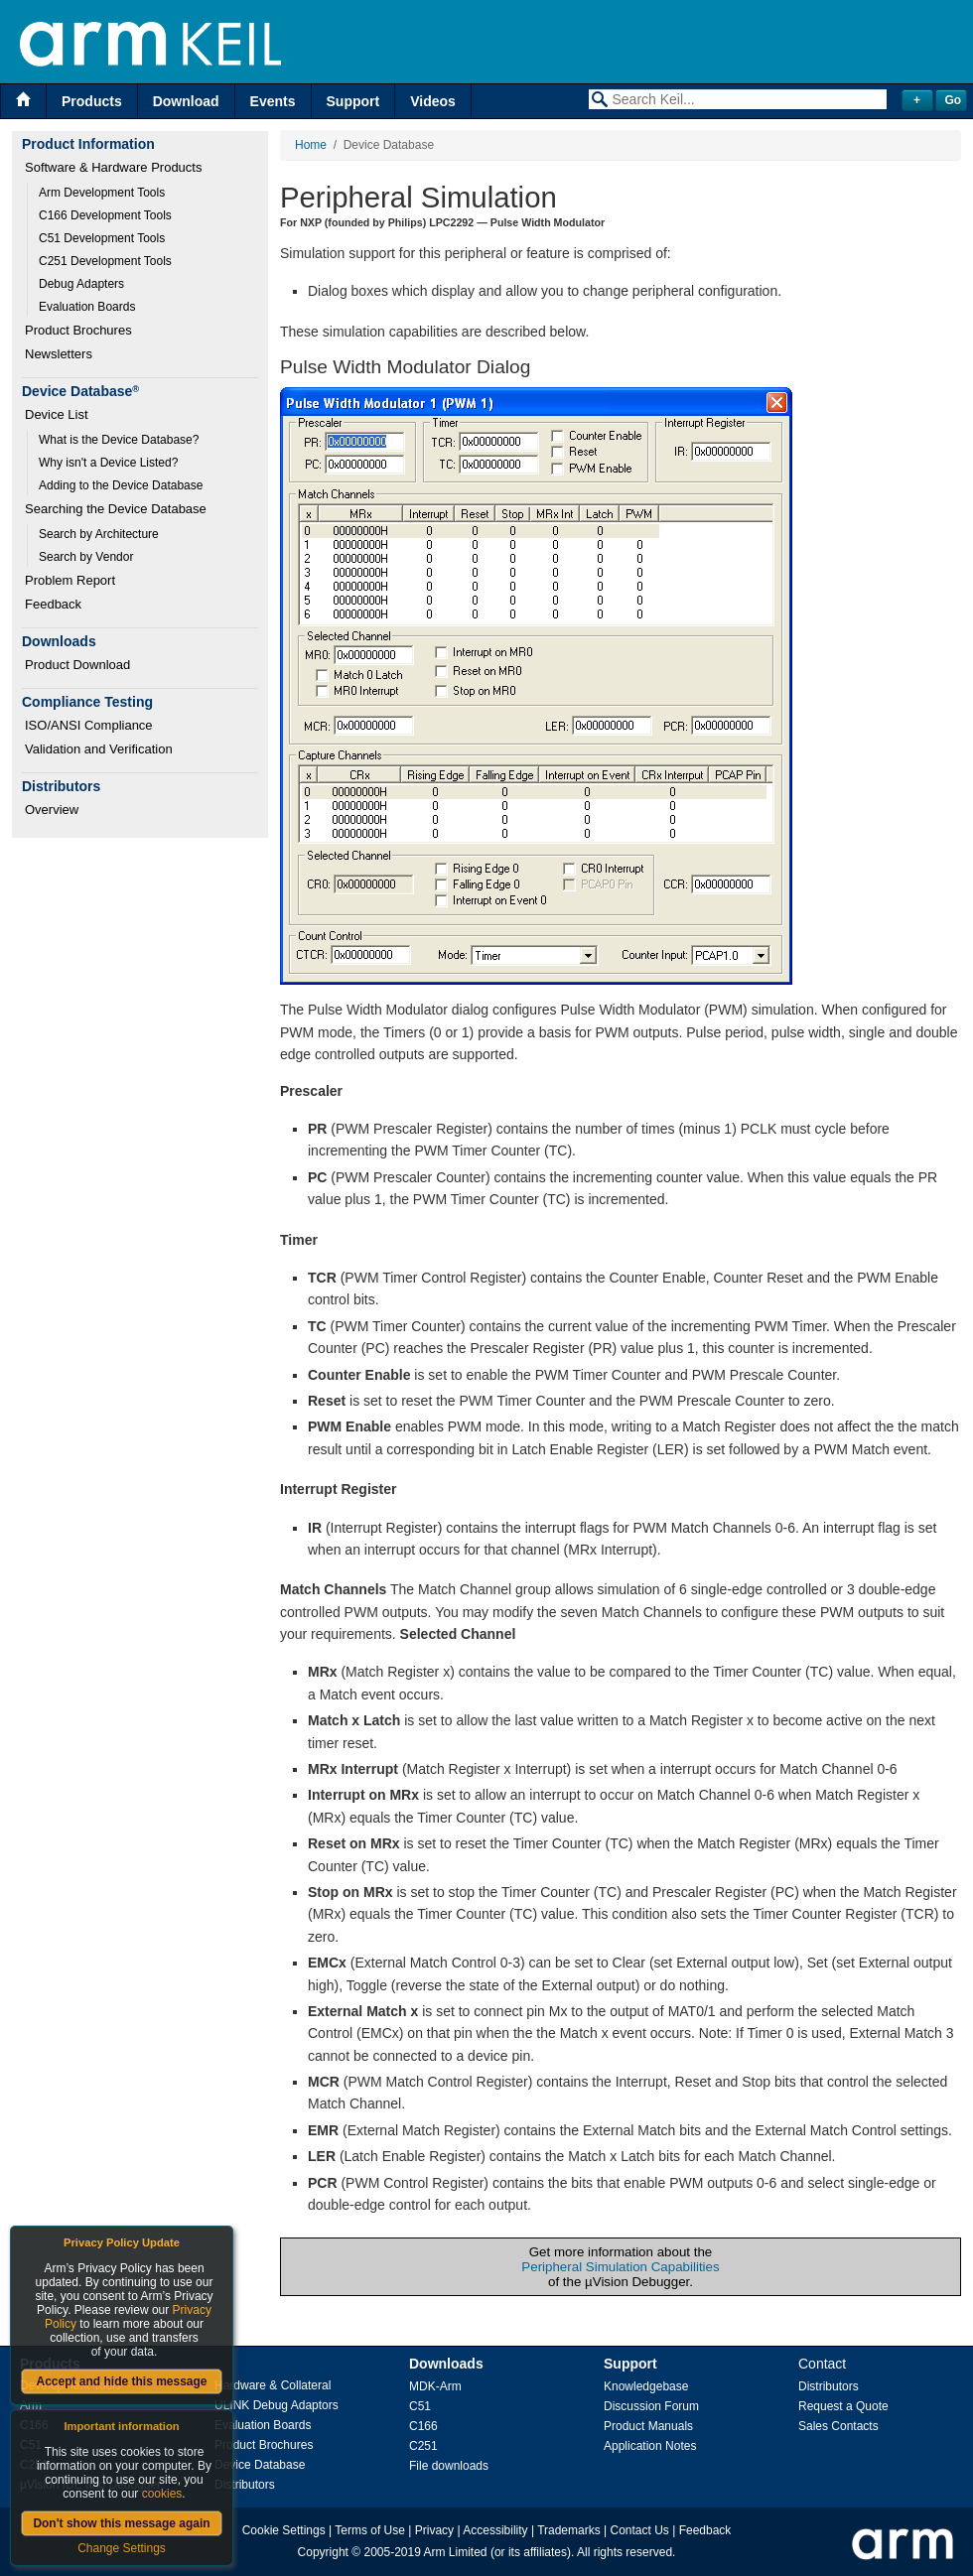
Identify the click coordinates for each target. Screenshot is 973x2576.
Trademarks (569, 2530)
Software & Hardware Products (113, 167)
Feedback (53, 604)
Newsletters (58, 353)
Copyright (323, 2552)
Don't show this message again (121, 2523)
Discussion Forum (651, 2406)
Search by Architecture (99, 534)
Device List (56, 414)
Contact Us (640, 2530)
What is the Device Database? (119, 440)
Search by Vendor (86, 557)
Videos (433, 101)
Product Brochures (78, 330)
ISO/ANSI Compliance (89, 725)
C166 (423, 2426)
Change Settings (121, 2548)
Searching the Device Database (116, 508)
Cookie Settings (284, 2530)
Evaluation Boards (87, 307)
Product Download (77, 664)
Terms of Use (370, 2530)
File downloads (448, 2466)
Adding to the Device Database (121, 485)
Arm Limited (455, 2552)
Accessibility (495, 2530)
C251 (423, 2446)
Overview (51, 809)
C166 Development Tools (105, 215)
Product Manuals (648, 2426)
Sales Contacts (838, 2426)
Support (353, 101)
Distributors (244, 2485)
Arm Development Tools (102, 193)
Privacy (434, 2530)
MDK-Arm (435, 2386)
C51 (420, 2406)
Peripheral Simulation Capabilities (620, 2266)
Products (92, 101)
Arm (31, 2405)
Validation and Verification (99, 749)
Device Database (259, 2465)
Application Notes (650, 2446)
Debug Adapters (81, 284)
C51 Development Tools (102, 238)
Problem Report (70, 580)
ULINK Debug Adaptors (276, 2405)
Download (186, 101)
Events (273, 101)
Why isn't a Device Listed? (108, 463)
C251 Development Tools (105, 261)
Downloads (446, 2364)
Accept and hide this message (121, 2381)
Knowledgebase (646, 2386)
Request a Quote (843, 2406)
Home (311, 145)
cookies (162, 2494)
